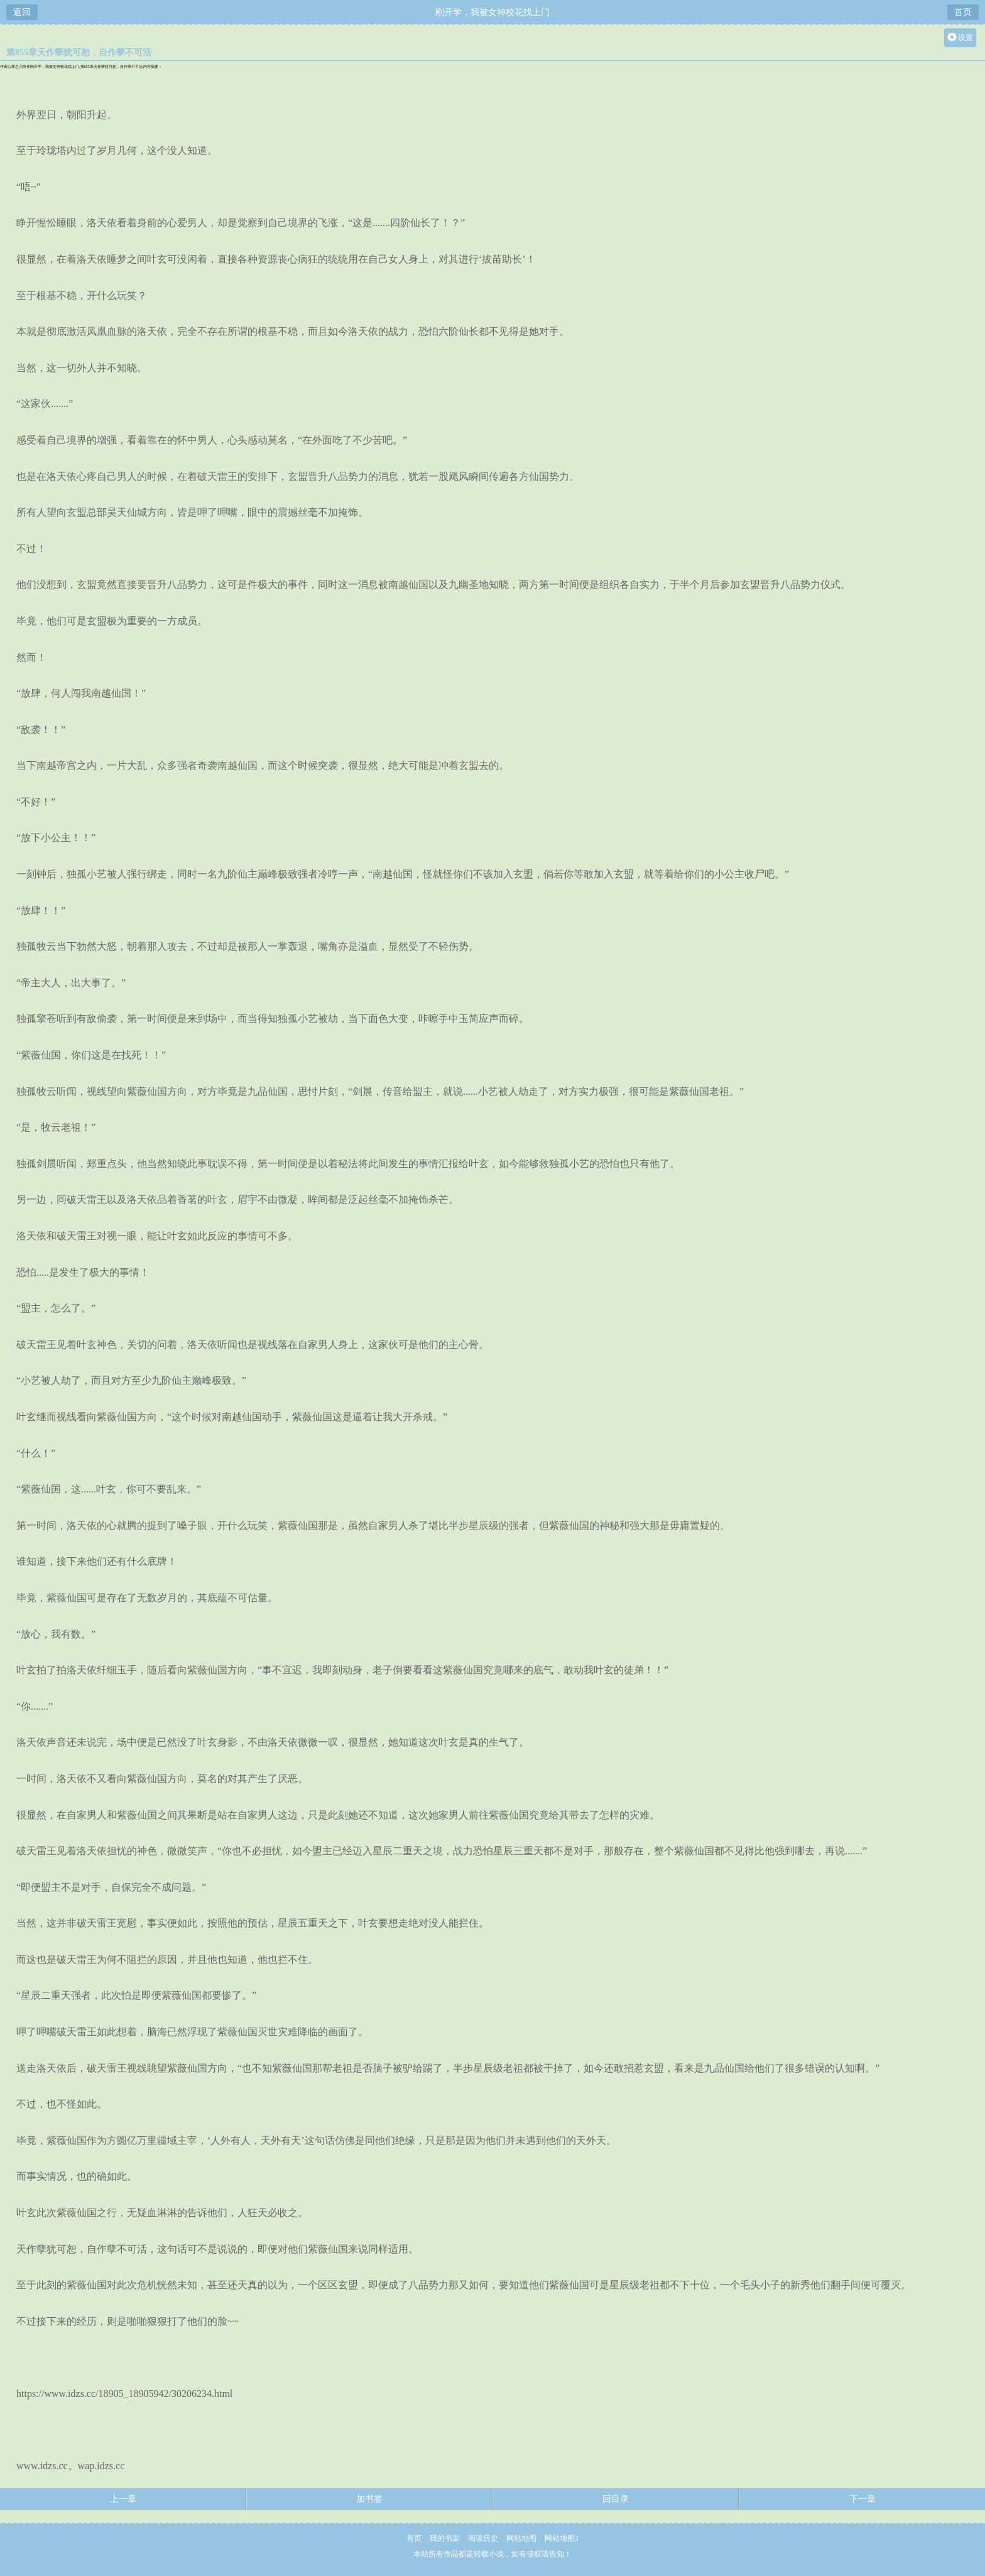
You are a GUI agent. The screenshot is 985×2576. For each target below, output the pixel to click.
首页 (963, 12)
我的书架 (445, 2538)
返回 (22, 12)
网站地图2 (562, 2538)
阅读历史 (483, 2538)
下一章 (862, 2499)
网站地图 (521, 2538)
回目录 (615, 2499)
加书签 (369, 2499)
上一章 (123, 2499)
